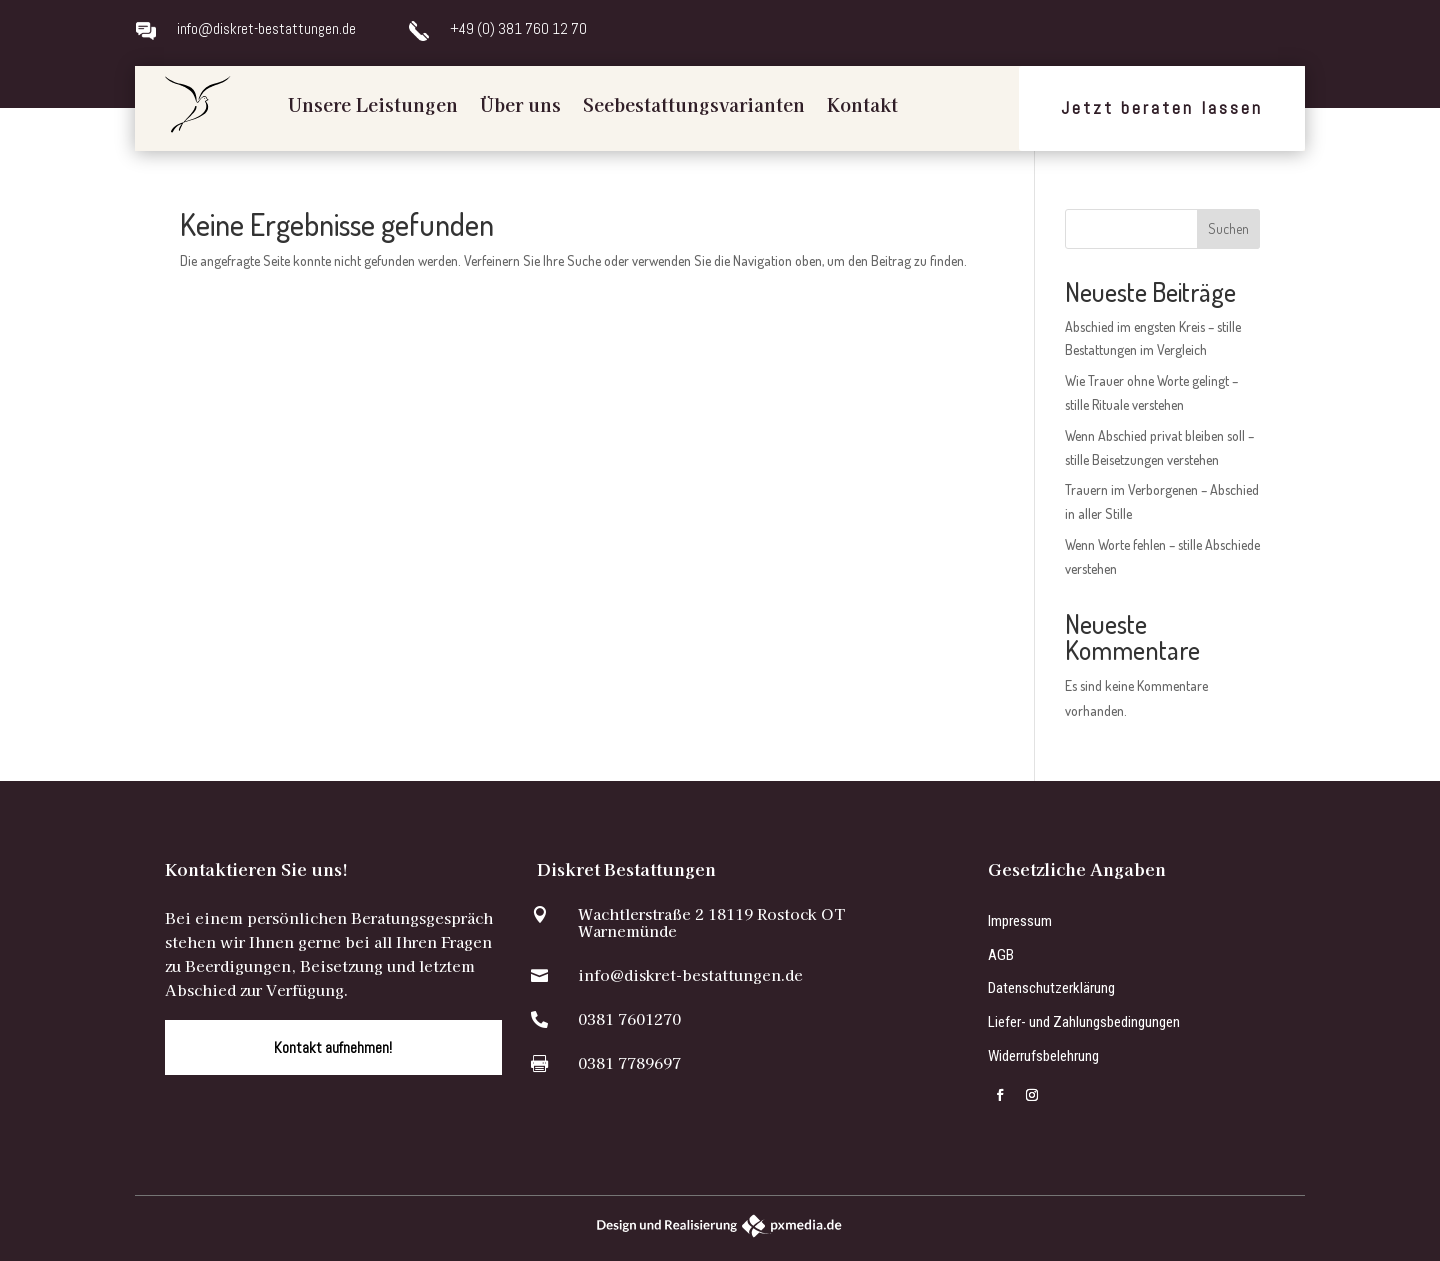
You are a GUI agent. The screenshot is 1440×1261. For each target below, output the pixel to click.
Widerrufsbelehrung (1043, 1056)
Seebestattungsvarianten (694, 104)
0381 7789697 (629, 1062)
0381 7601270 (629, 1018)
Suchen (1228, 228)
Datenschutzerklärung (1051, 988)
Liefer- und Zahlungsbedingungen (1084, 1022)
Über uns (520, 104)
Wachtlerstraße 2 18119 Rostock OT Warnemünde (711, 922)
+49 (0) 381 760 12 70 (518, 28)
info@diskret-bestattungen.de (266, 28)
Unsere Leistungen (373, 104)
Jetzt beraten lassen (1162, 107)
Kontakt (862, 104)
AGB (1001, 955)
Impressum (1020, 921)
